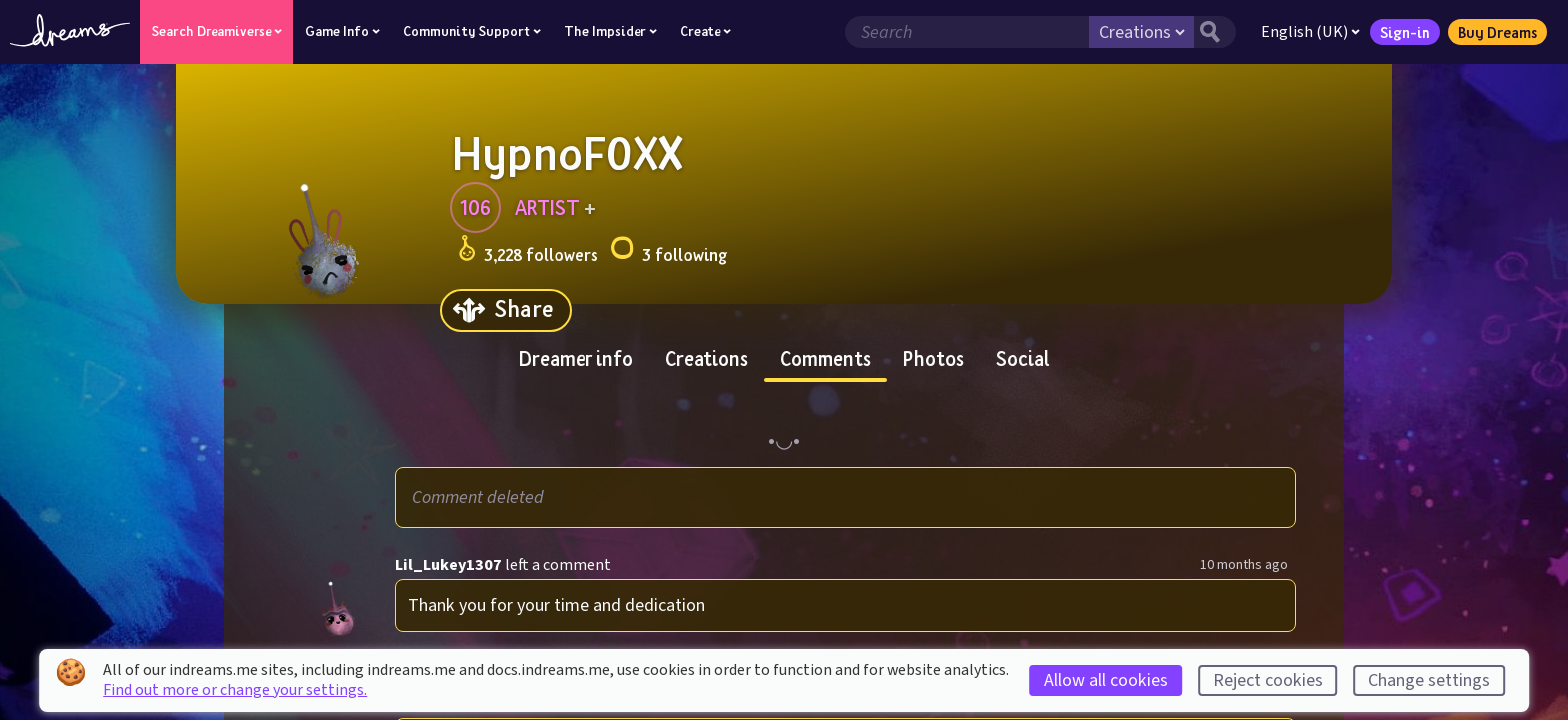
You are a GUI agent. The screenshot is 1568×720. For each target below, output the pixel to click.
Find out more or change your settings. (235, 690)
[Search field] (967, 32)
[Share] (506, 310)
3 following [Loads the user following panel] (668, 251)
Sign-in (1405, 32)
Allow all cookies (1106, 680)
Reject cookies (1268, 680)
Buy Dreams (1497, 32)
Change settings (1429, 680)
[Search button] (1215, 32)
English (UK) (1310, 32)
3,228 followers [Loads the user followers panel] (528, 251)
